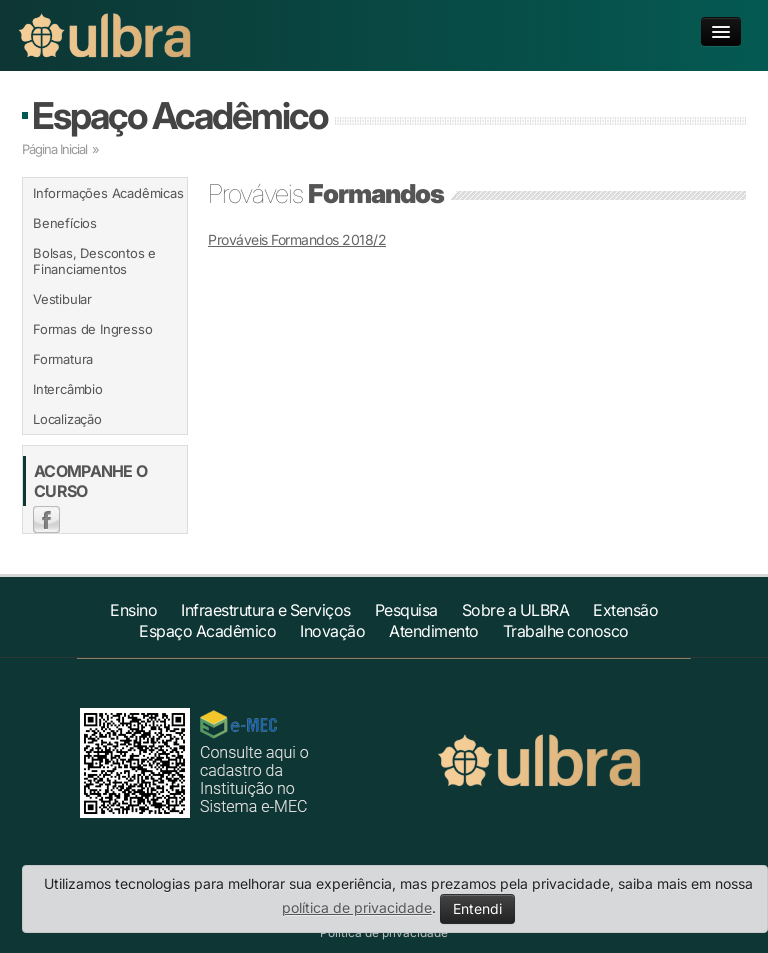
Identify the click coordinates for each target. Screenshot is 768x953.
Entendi (477, 908)
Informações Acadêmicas (108, 193)
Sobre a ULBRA (516, 610)
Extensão (625, 610)
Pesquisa (406, 610)
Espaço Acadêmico (179, 115)
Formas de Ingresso (92, 329)
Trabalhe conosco (566, 631)
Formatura (63, 359)
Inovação (332, 631)
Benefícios (65, 223)
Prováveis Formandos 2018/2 (297, 239)
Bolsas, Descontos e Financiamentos (94, 261)
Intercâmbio (68, 389)
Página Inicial (54, 149)
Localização (67, 419)
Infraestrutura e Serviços (266, 610)
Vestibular (62, 299)
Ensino (133, 610)
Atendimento (434, 631)
